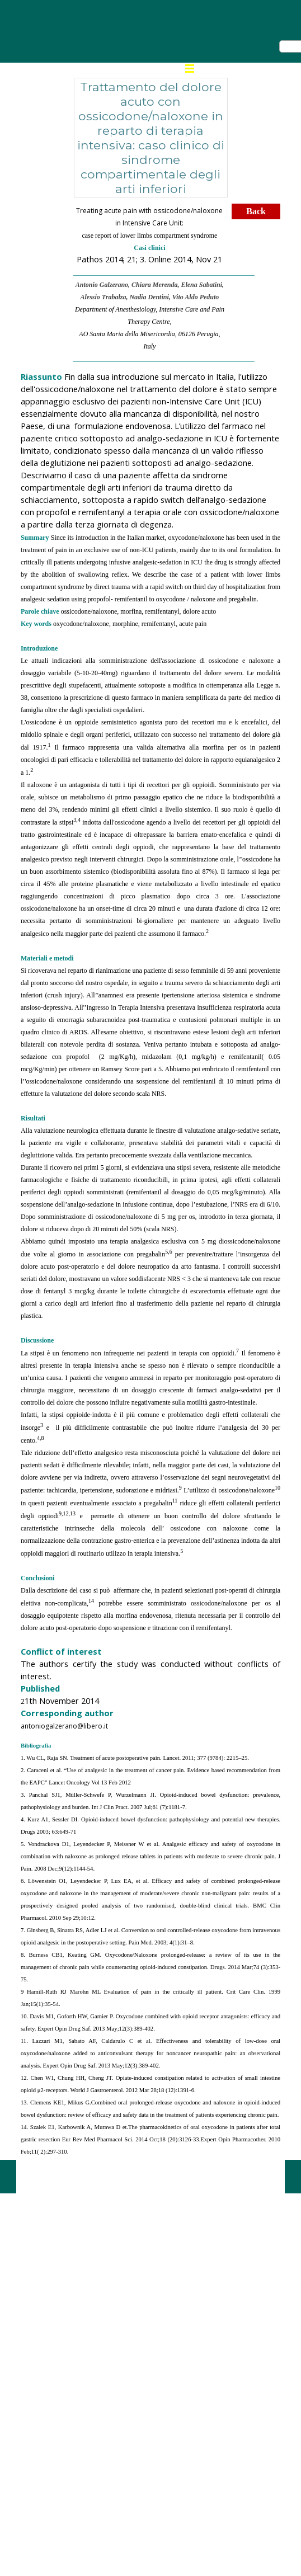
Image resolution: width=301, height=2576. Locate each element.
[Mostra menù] (189, 68)
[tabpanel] (150, 284)
